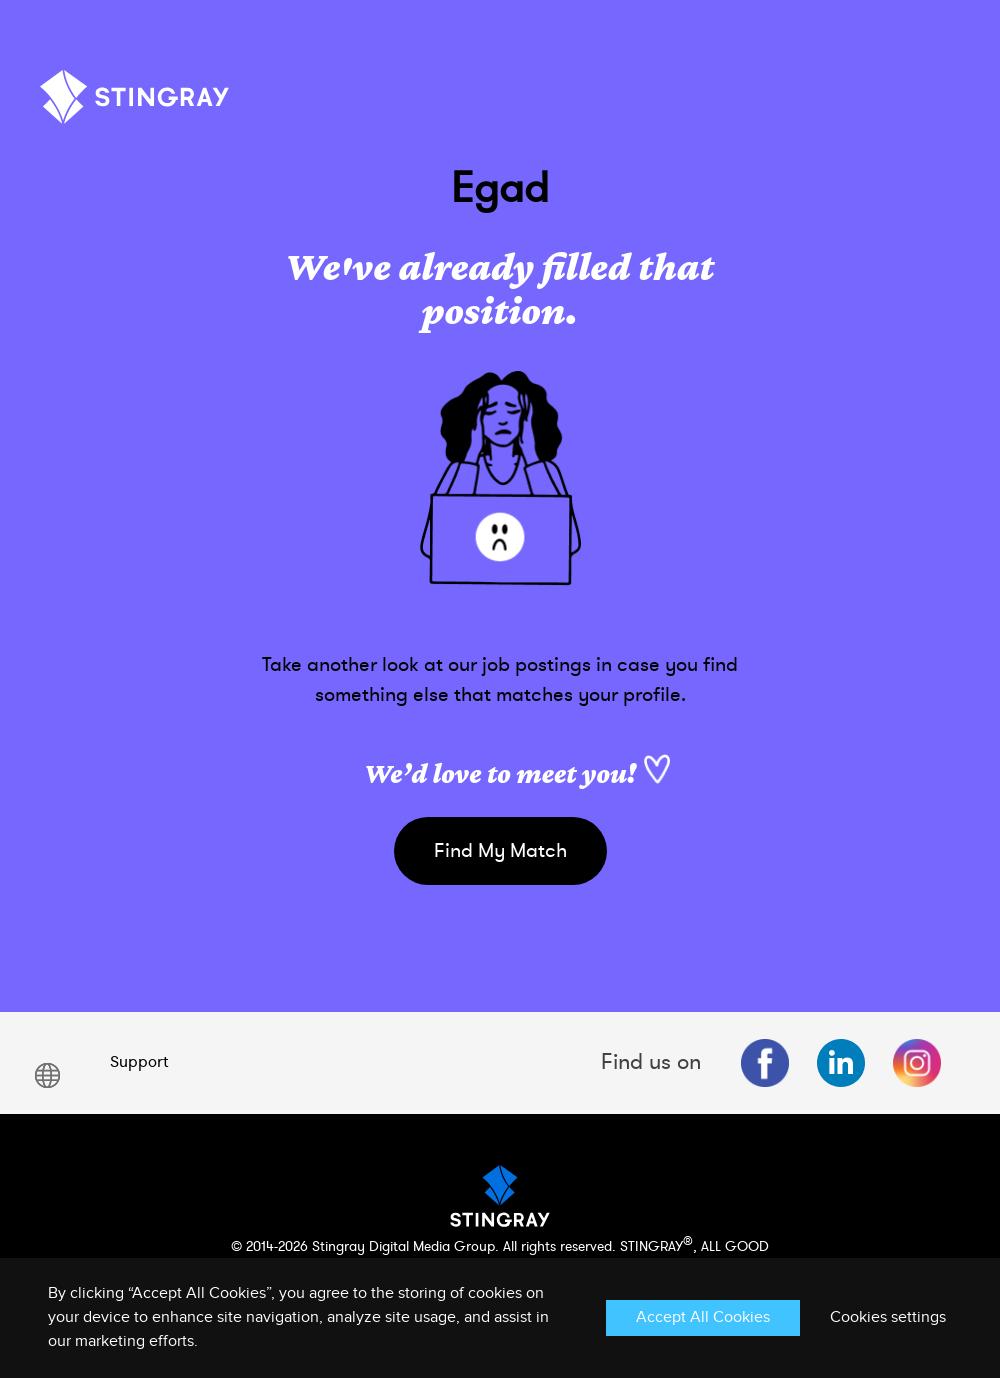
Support (139, 1062)
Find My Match (500, 850)
